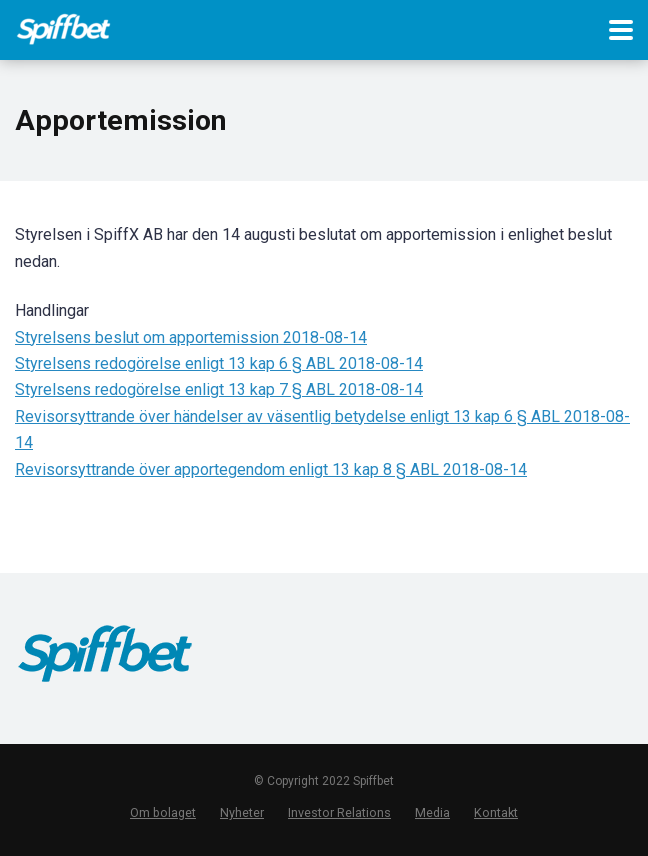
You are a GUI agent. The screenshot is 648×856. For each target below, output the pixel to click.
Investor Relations (339, 812)
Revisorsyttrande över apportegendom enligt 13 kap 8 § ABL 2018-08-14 (271, 469)
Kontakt (496, 812)
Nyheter (242, 812)
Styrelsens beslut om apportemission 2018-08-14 (191, 337)
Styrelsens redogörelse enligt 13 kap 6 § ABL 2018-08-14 (219, 363)
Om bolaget (163, 812)
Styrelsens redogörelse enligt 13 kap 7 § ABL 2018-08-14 (219, 389)
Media (432, 812)
